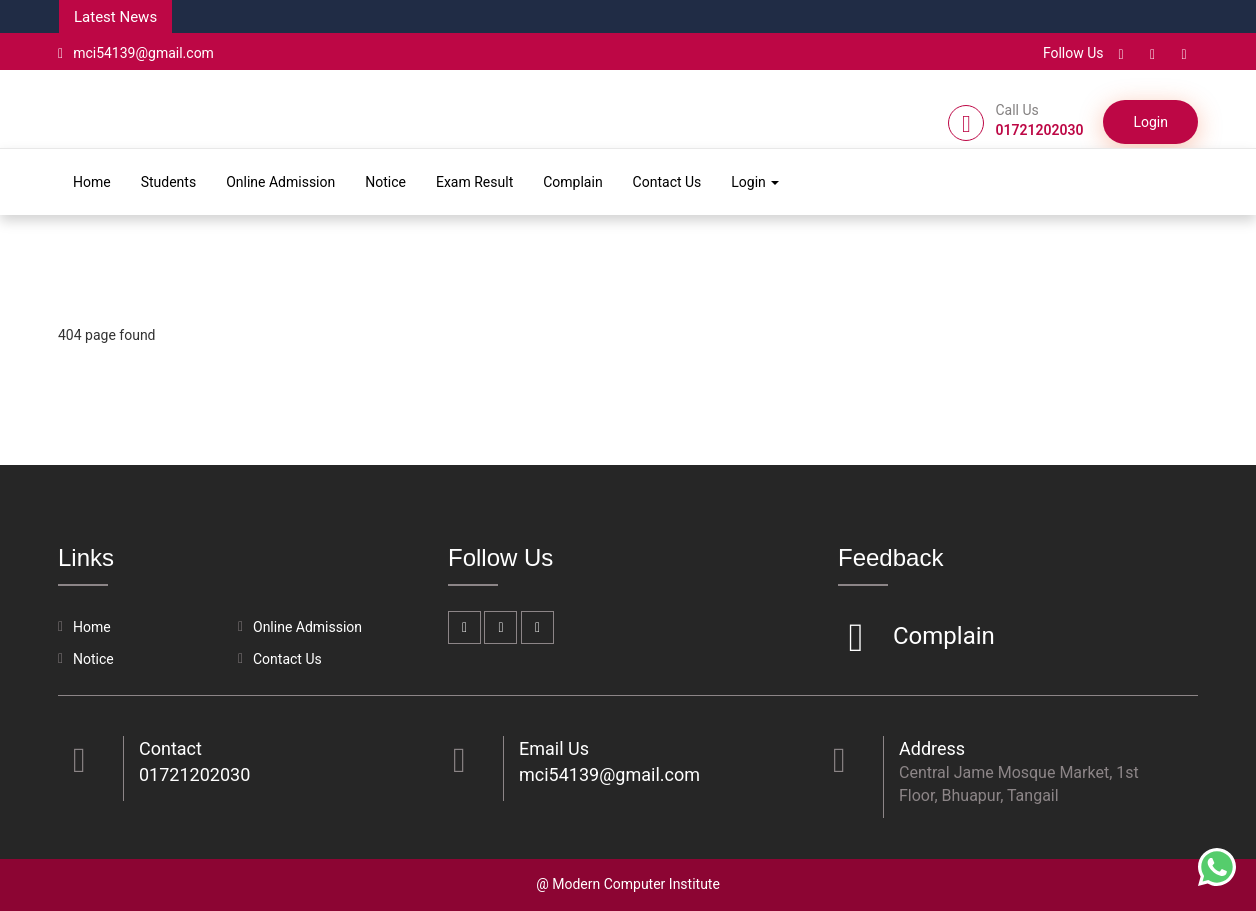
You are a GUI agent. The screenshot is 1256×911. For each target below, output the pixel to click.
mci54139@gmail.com (136, 53)
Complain (572, 182)
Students (168, 182)
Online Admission (280, 182)
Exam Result (474, 182)
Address (932, 748)
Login (1150, 122)
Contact (170, 748)
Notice (385, 182)
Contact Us (667, 182)
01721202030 (194, 774)
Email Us (554, 748)
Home (92, 182)
